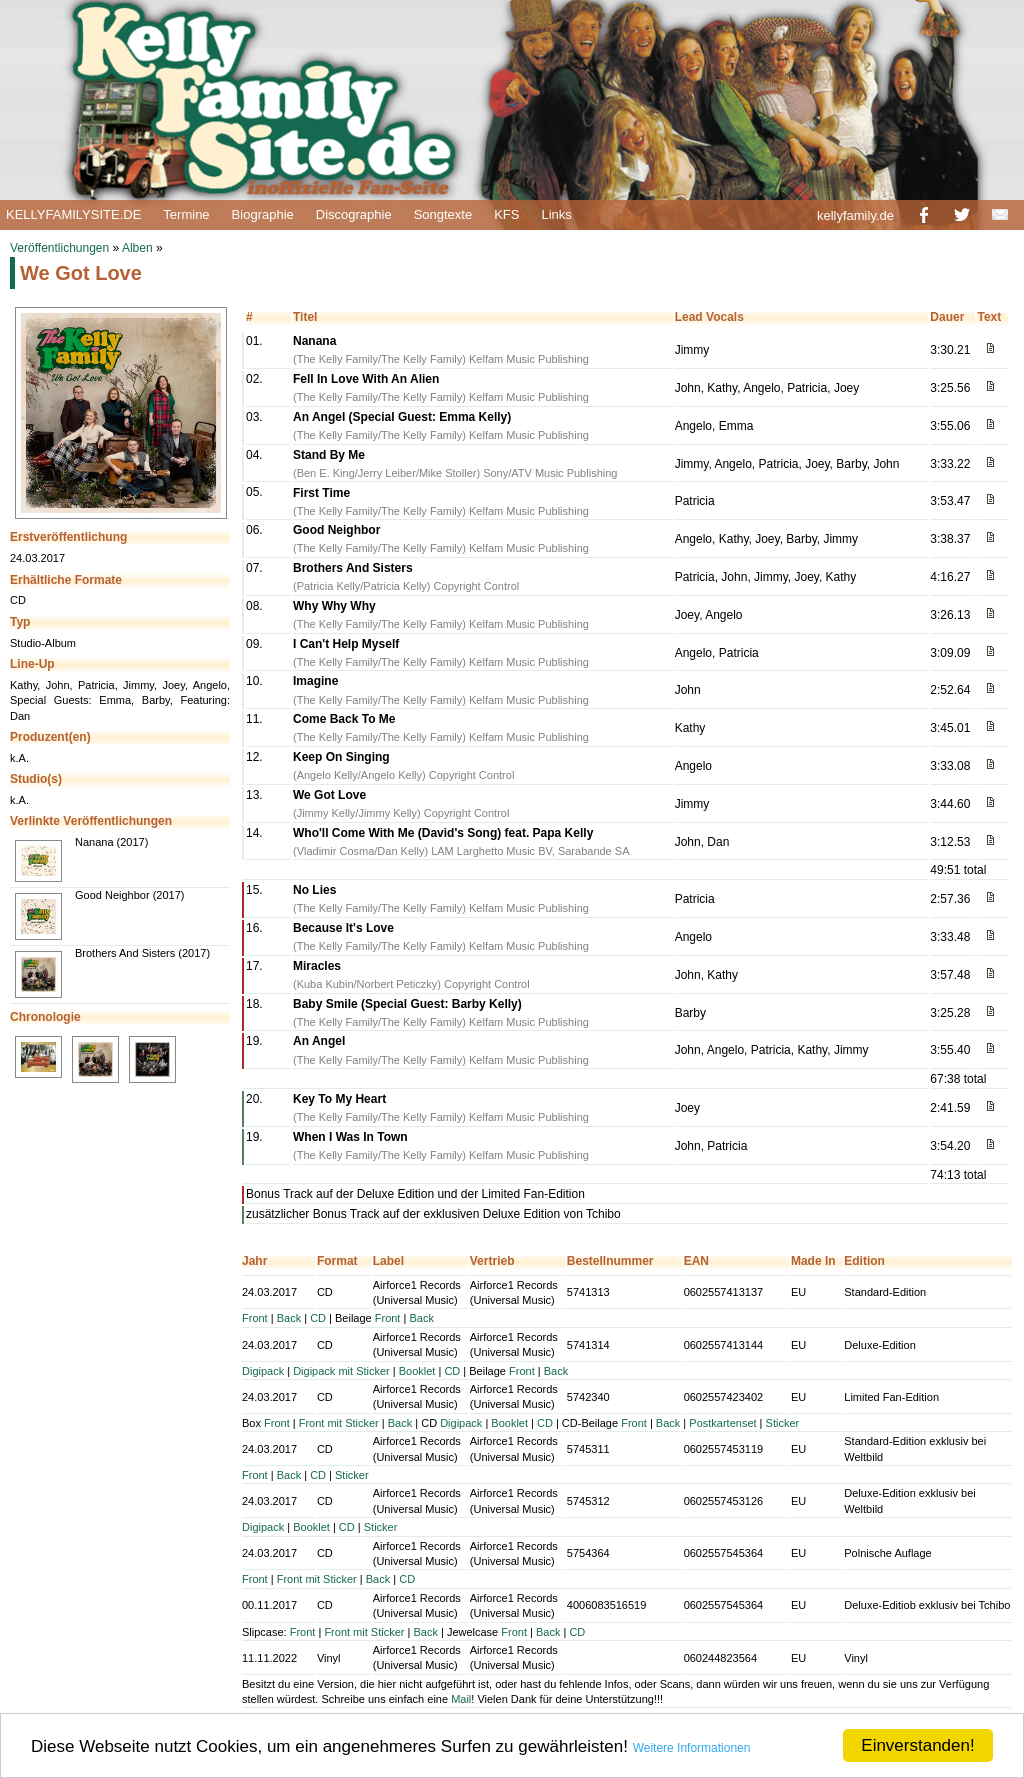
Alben (137, 248)
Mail (461, 1699)
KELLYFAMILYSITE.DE (73, 214)
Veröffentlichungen (59, 248)
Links (556, 214)
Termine (186, 214)
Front (255, 1318)
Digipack (263, 1371)
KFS (506, 214)
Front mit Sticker (339, 1423)
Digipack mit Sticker (341, 1371)
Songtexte (443, 214)
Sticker (783, 1423)
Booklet (417, 1371)
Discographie (354, 214)
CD (318, 1318)
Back (289, 1318)
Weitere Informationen (692, 1748)
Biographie (263, 214)
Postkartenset (722, 1423)
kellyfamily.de (855, 215)
